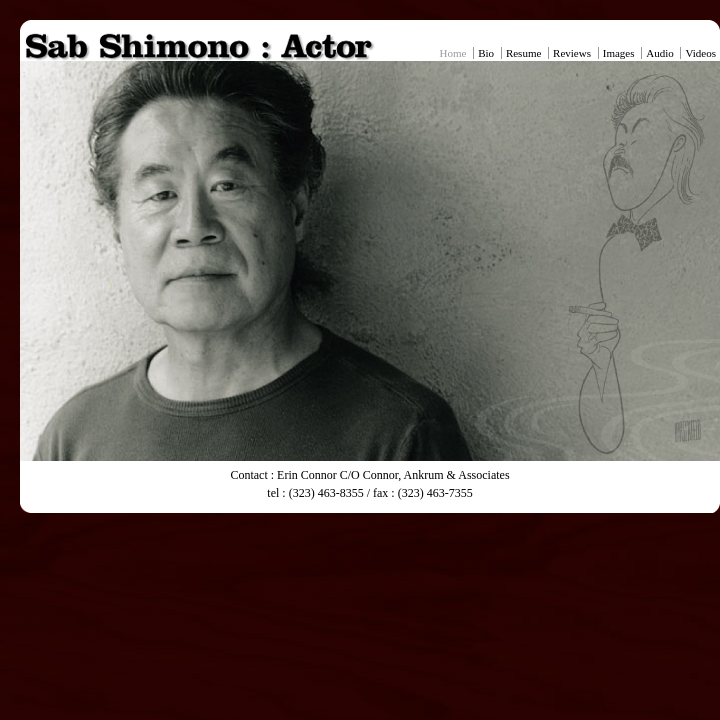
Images (619, 53)
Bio (486, 53)
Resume (523, 53)
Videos (700, 53)
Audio (660, 53)
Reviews (572, 53)
